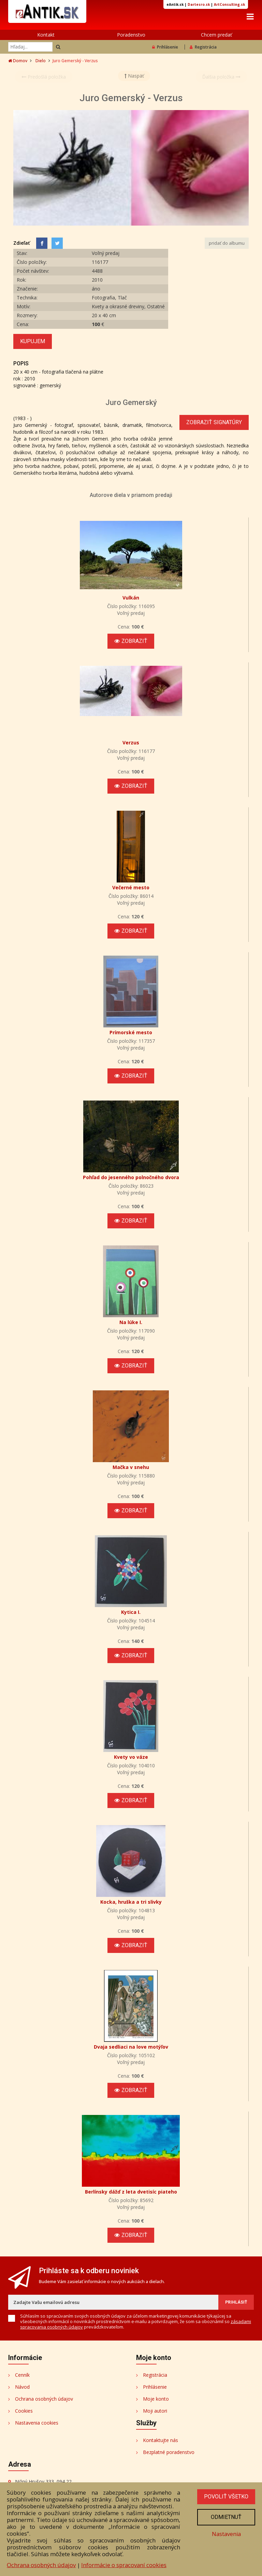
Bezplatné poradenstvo (168, 2453)
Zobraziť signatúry (214, 423)
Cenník (22, 2376)
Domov (17, 62)
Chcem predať (216, 35)
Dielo (40, 62)
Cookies (24, 2412)
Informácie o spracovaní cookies (123, 2565)
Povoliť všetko (225, 2496)
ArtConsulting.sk (229, 4)
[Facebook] (41, 244)
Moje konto (156, 2400)
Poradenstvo (131, 35)
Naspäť (134, 76)
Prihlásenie (165, 48)
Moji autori (155, 2412)
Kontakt (46, 35)
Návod (22, 2388)
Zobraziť (130, 642)
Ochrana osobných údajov (44, 2400)
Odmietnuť (225, 2517)
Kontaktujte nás (160, 2441)
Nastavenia (225, 2535)
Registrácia (203, 48)
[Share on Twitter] (57, 244)
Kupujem (32, 342)
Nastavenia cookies (36, 2424)
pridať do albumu (227, 245)
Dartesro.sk (199, 4)
